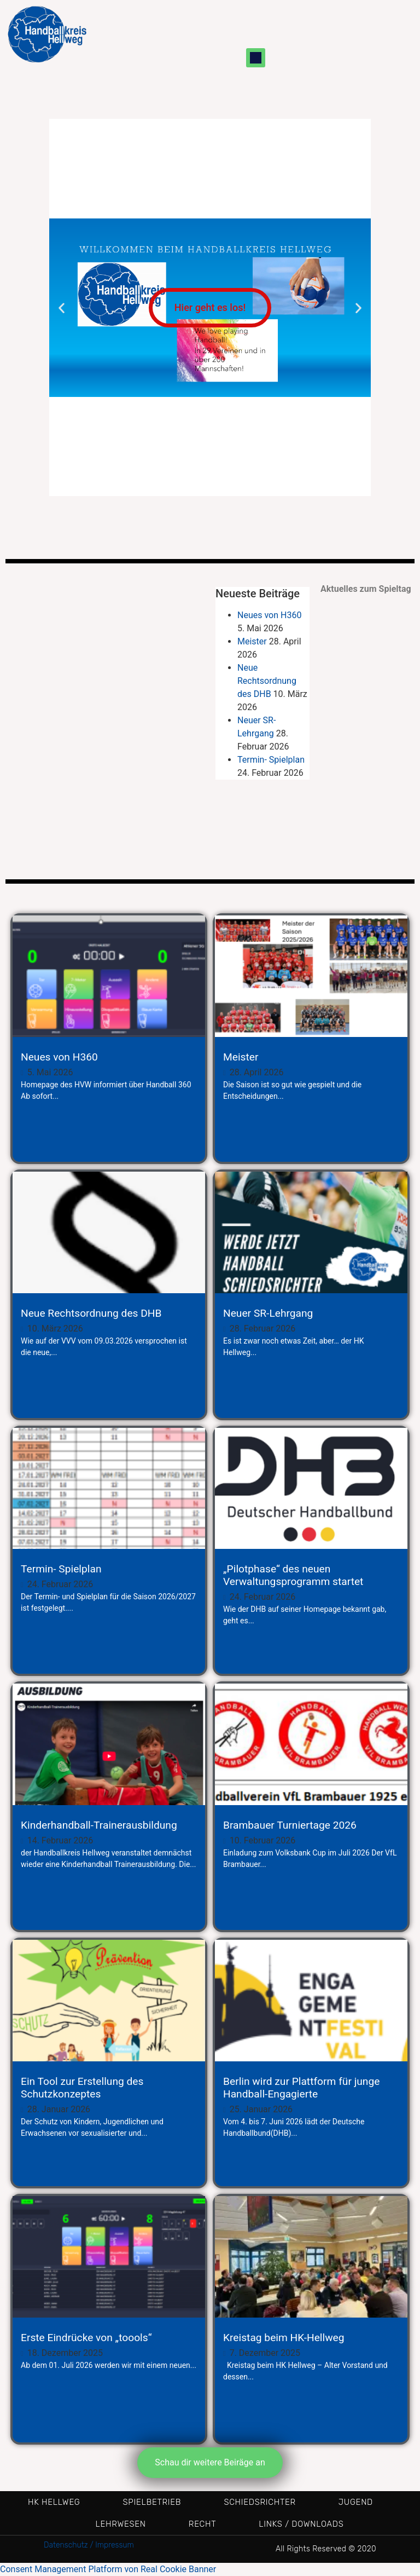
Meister (252, 641)
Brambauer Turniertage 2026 (290, 1825)
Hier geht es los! (210, 307)
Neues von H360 (269, 615)
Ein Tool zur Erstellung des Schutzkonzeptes (82, 2087)
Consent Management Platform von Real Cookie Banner (108, 2569)
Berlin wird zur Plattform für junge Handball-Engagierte (301, 2087)
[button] (255, 57)
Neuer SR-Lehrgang (268, 1313)
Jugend (356, 2502)
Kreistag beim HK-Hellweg (284, 2337)
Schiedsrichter (259, 2502)
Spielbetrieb (152, 2502)
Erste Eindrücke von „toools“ (86, 2337)
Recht (203, 2524)
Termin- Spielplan (271, 759)
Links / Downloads (301, 2524)
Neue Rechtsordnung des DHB (266, 680)
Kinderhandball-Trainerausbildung (99, 1825)
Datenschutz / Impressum (89, 2545)
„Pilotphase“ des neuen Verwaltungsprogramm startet (293, 1575)
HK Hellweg (54, 2502)
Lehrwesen (121, 2524)
